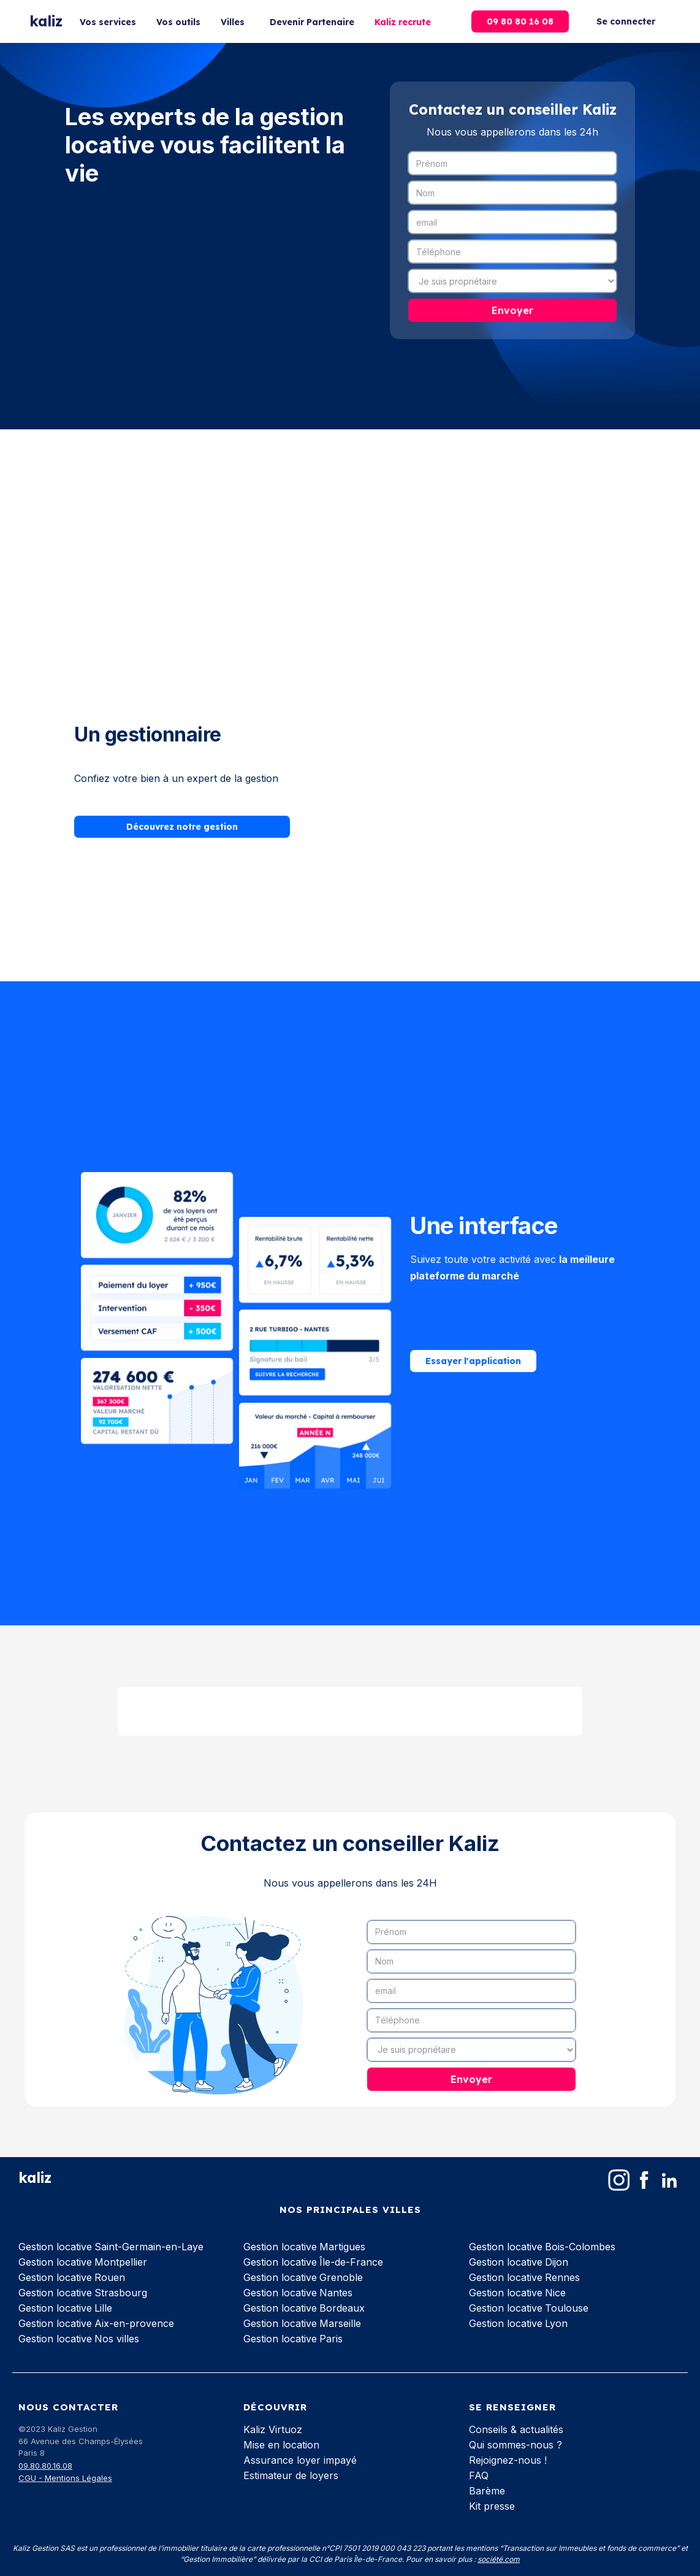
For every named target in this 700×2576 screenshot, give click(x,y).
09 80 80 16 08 (520, 21)
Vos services (108, 22)
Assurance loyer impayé (300, 2460)
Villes (233, 22)
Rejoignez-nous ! (508, 2460)
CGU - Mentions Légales (65, 2478)
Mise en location (281, 2445)
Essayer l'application (473, 1363)
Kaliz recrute (403, 22)
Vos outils (178, 22)
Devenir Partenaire (312, 22)
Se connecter (625, 21)
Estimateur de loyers (290, 2475)
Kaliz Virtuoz (272, 2429)
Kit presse (492, 2506)
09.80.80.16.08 (45, 2466)
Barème (487, 2491)
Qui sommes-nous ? (515, 2445)
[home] (46, 22)
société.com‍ (498, 2559)
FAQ (479, 2475)
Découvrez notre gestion (182, 830)
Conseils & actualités (516, 2429)
